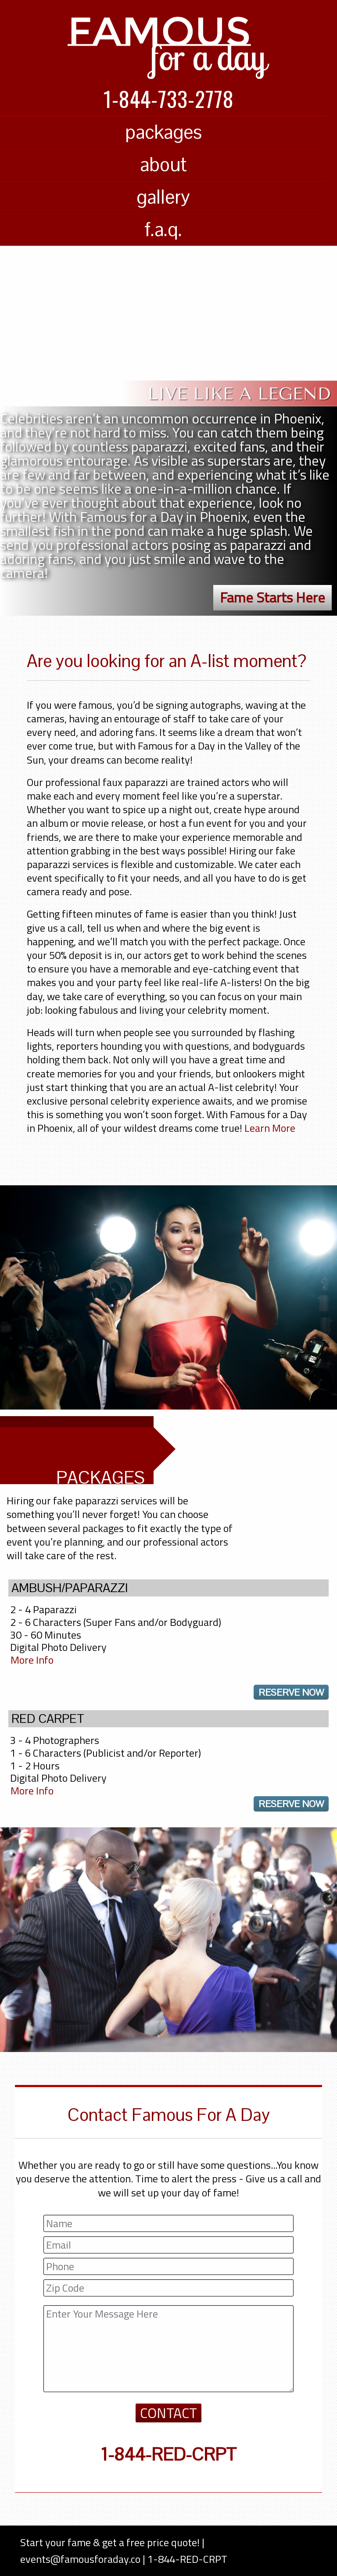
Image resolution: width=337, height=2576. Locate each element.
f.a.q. (163, 229)
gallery (163, 196)
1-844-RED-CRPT (168, 2454)
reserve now (291, 1692)
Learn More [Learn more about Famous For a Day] (269, 1128)
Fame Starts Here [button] (272, 597)
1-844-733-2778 (169, 98)
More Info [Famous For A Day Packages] (32, 1660)
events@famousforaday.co (80, 2559)
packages (163, 131)
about (163, 164)
